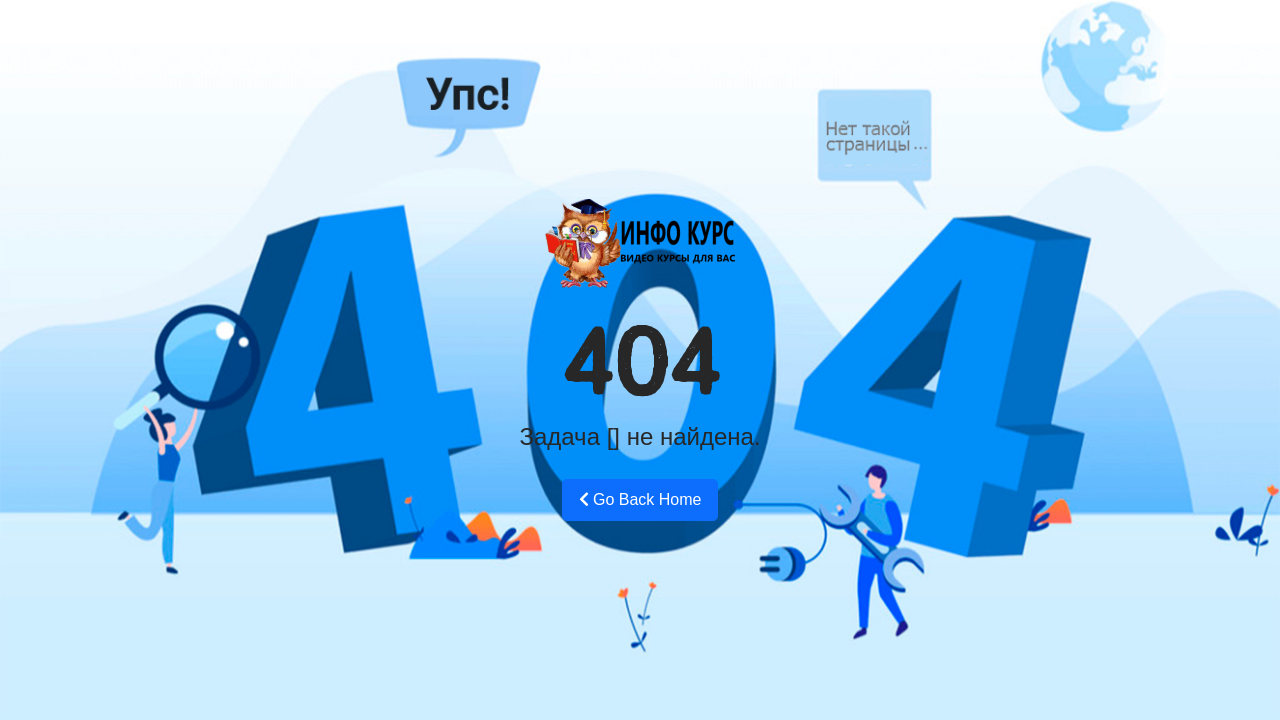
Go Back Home (640, 499)
